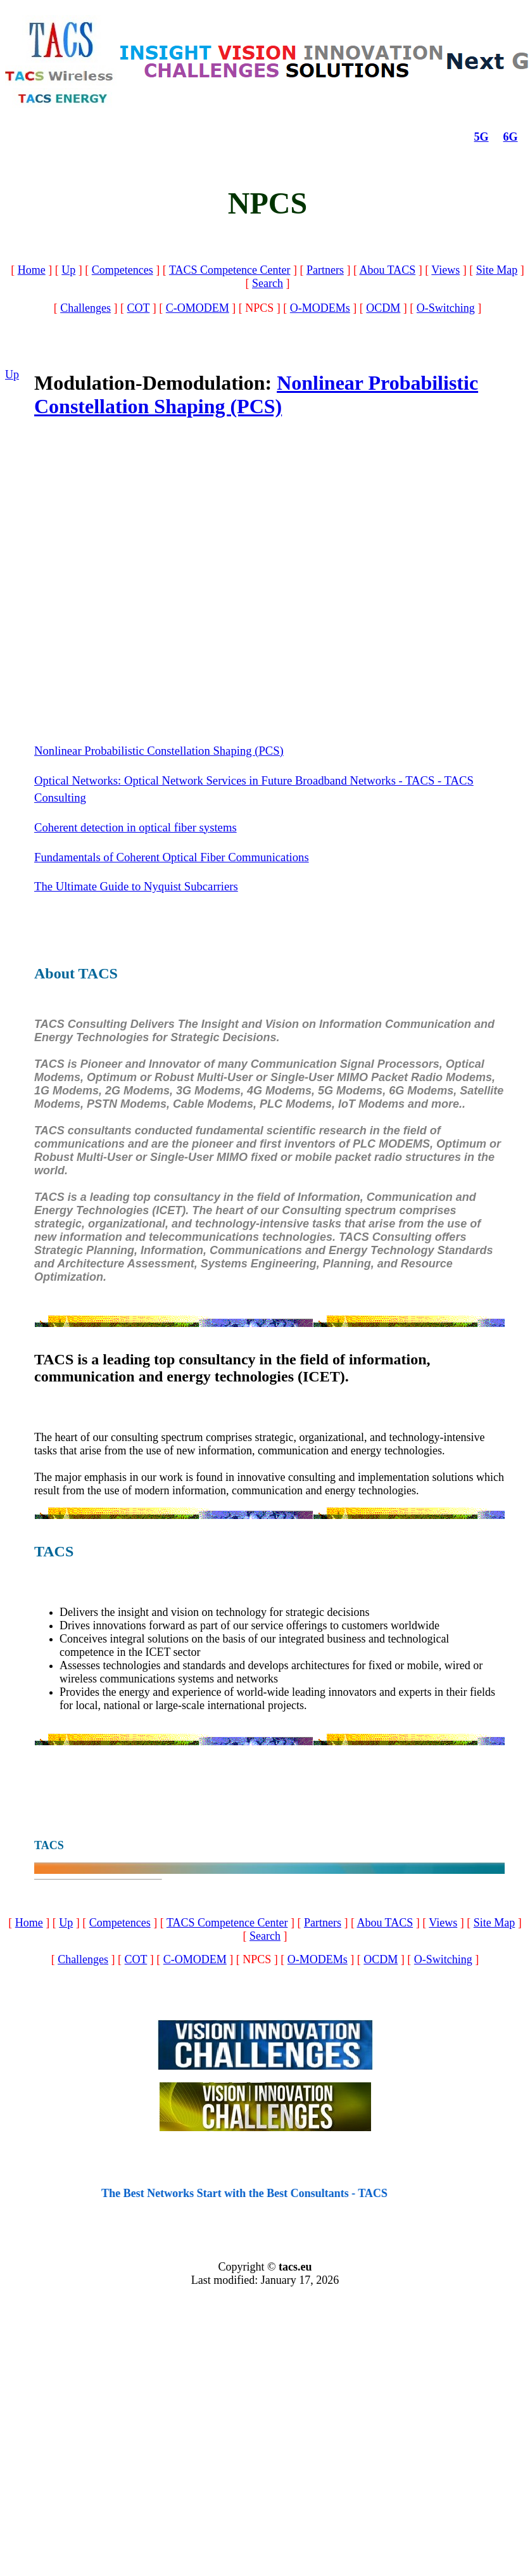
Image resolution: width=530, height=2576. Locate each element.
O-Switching (446, 308)
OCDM (383, 308)
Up (68, 270)
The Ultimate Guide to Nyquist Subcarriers (136, 886)
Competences (122, 270)
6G (510, 137)
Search (267, 283)
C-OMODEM (197, 308)
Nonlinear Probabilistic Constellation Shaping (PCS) (256, 394)
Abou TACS (387, 270)
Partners (325, 270)
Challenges (85, 308)
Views (445, 270)
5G (481, 137)
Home (32, 270)
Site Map (497, 270)
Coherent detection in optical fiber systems (135, 827)
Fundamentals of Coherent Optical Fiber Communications (171, 857)
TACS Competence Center (230, 270)
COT (138, 308)
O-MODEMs (320, 308)
